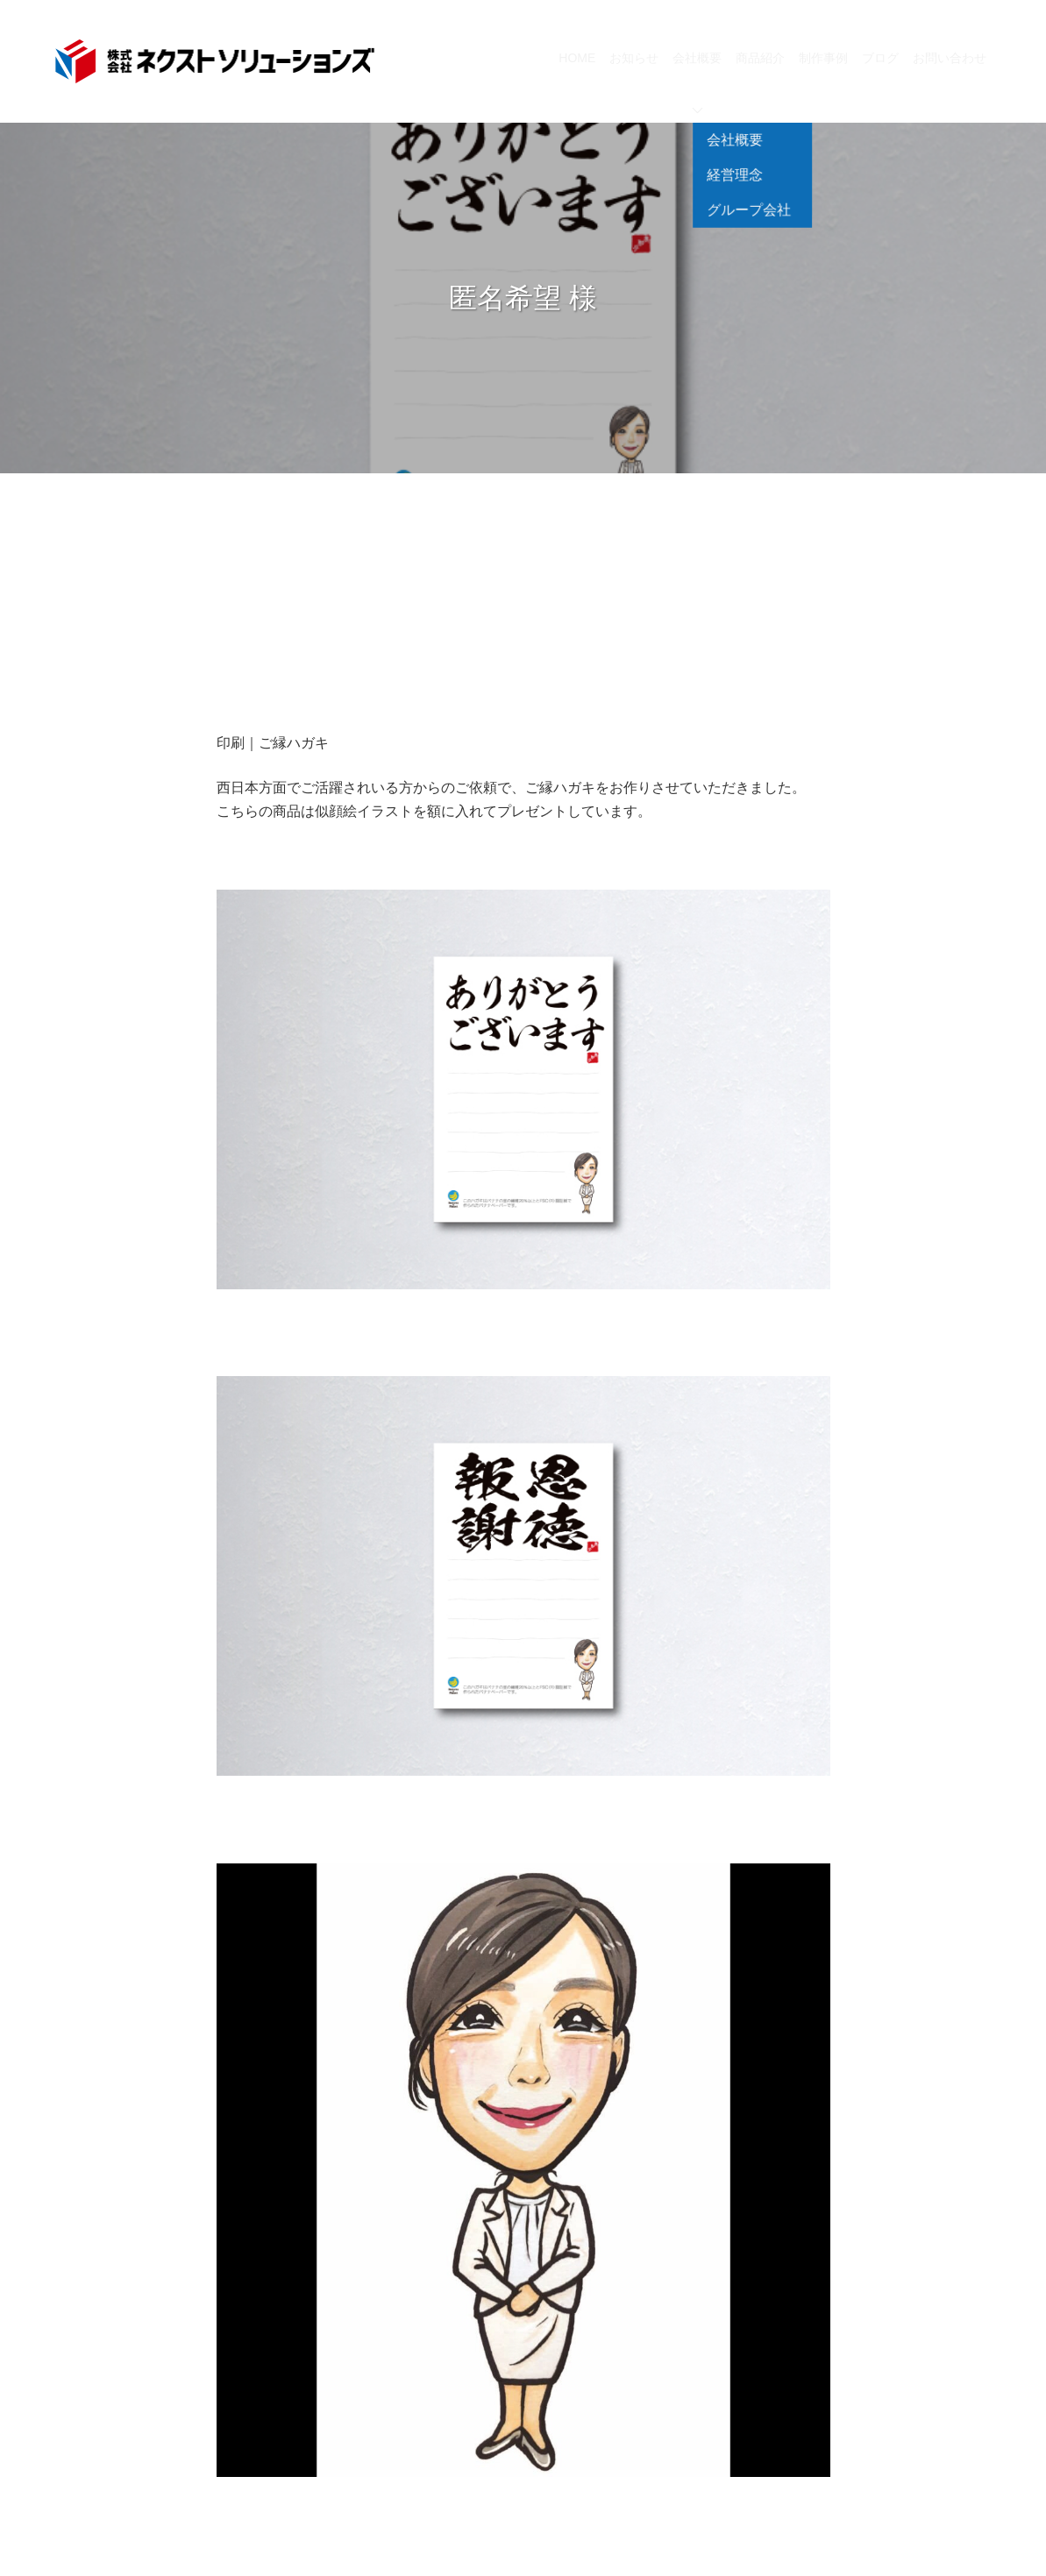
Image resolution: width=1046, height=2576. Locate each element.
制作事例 (823, 58)
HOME (577, 58)
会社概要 (697, 82)
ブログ (880, 58)
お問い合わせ (949, 58)
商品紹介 (760, 58)
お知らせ (633, 58)
